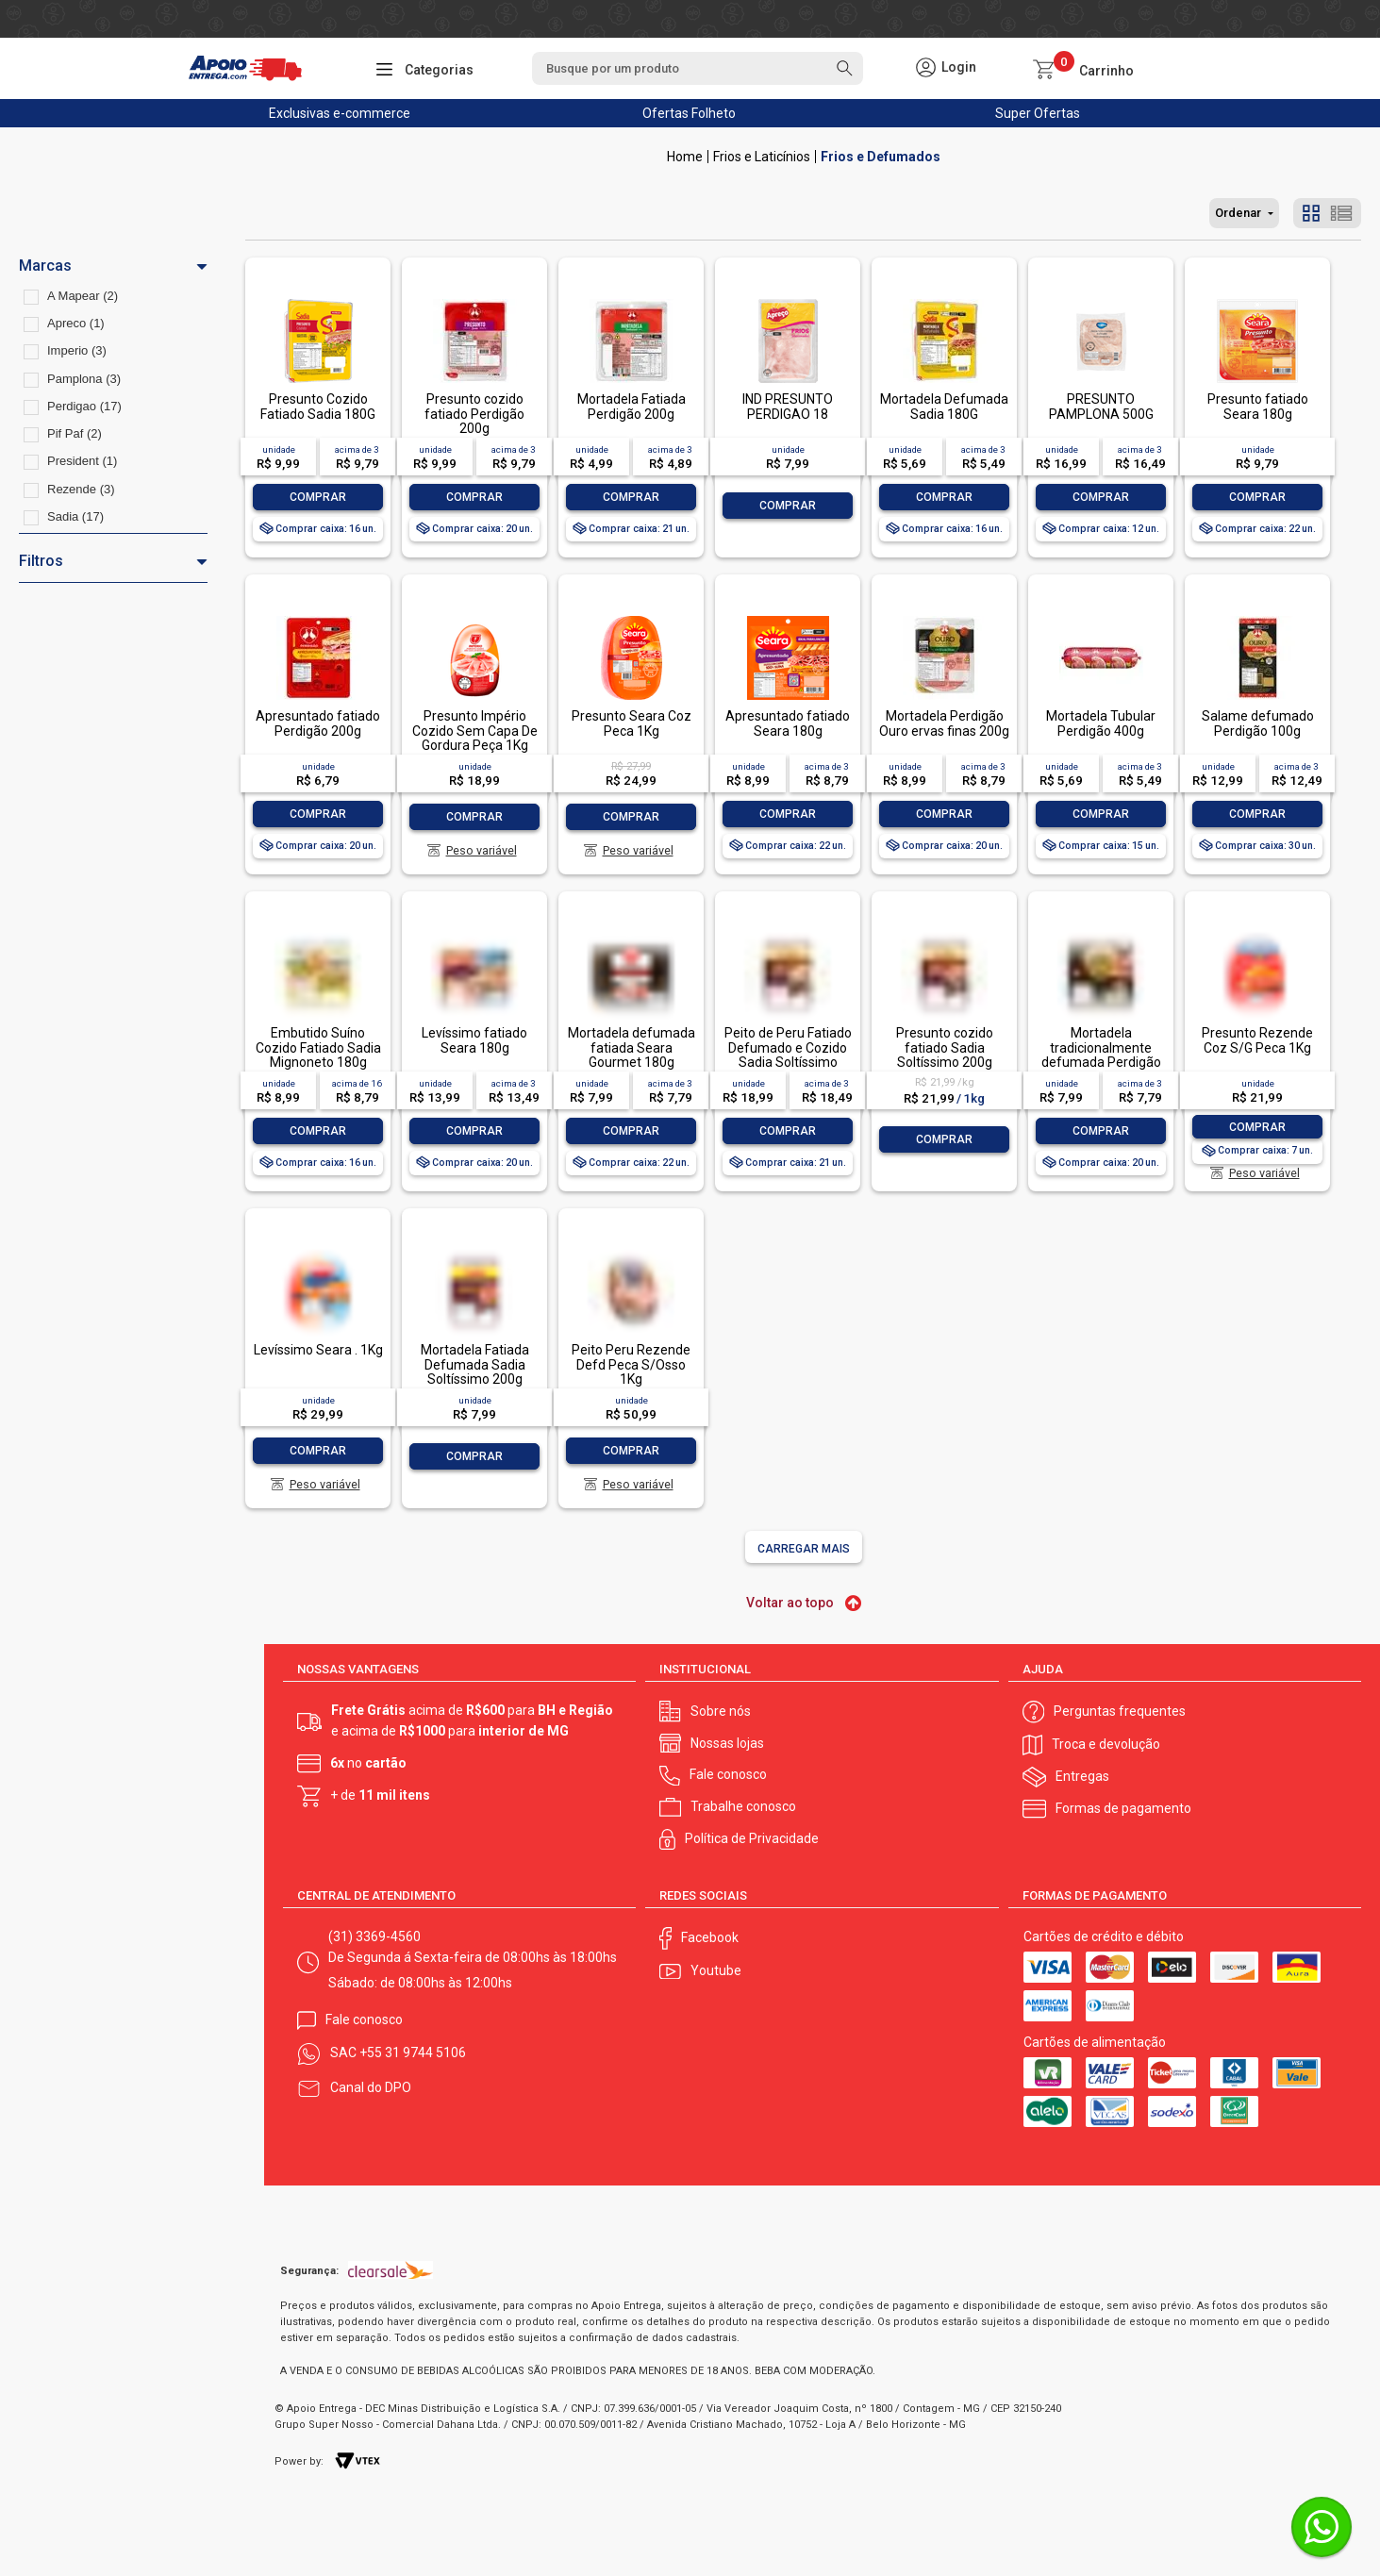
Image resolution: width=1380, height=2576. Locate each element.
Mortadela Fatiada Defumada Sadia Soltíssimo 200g (475, 1364)
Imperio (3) (77, 350)
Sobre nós (720, 1711)
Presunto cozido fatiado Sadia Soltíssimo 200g (944, 1047)
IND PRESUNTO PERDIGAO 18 (787, 406)
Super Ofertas (1037, 113)
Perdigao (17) (84, 406)
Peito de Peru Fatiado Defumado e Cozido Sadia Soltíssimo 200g (788, 1054)
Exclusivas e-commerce (339, 113)
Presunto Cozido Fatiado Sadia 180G (317, 406)
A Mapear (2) (82, 296)
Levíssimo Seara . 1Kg (318, 1349)
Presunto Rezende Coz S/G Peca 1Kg (1257, 1040)
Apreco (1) (76, 323)
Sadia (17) (75, 516)
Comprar (318, 497)
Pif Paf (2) (74, 433)
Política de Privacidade (752, 1838)
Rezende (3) (81, 489)
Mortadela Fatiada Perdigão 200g (631, 406)
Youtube (715, 1970)
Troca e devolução (1106, 1744)
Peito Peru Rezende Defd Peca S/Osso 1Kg (631, 1364)
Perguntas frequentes (1120, 1711)
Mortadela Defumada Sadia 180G (944, 406)
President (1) (82, 461)
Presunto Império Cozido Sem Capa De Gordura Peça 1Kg (475, 730)
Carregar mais (803, 1548)
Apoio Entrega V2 (685, 156)
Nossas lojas (727, 1743)
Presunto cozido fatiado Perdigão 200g (474, 413)
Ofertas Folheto (689, 113)
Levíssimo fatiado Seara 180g (474, 1040)
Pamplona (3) (84, 379)
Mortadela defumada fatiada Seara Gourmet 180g (631, 1047)
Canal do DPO (370, 2087)
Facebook (710, 1937)
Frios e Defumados (880, 156)
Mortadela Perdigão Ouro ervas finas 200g (944, 723)
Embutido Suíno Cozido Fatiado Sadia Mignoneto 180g (318, 1047)
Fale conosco (728, 1774)
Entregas (1082, 1776)
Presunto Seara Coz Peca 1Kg (631, 723)
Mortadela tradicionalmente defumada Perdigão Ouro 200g (1101, 1054)
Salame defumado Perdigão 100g (1258, 723)
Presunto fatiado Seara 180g (1257, 406)
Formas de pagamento (1123, 1808)
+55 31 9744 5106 (412, 2052)
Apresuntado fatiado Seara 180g (787, 723)
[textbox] (697, 68)
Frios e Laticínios (761, 156)
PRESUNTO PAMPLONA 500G (1101, 406)
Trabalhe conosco (743, 1806)
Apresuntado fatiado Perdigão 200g (318, 723)
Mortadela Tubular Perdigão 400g (1101, 723)
